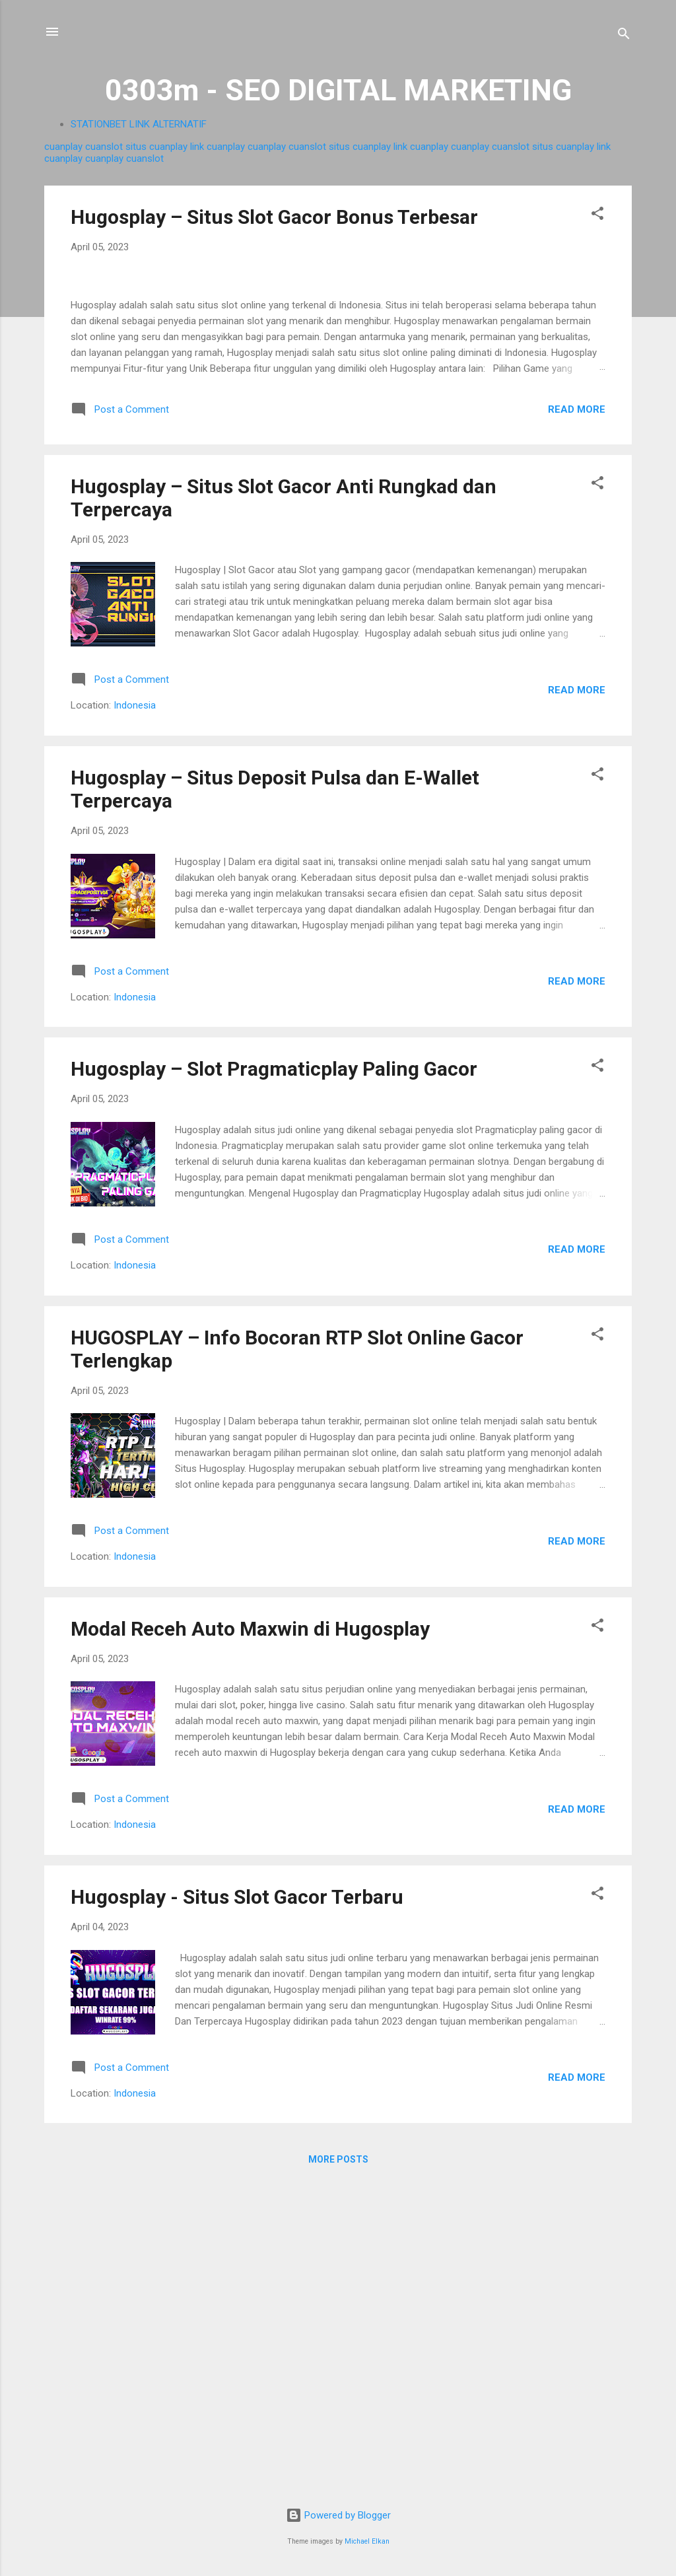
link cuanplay (217, 147)
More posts (338, 2471)
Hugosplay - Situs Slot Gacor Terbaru (237, 2209)
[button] (597, 215)
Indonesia (135, 1018)
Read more (576, 721)
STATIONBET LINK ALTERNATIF (139, 124)
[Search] (624, 36)
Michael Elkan (367, 2541)
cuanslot (104, 147)
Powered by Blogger (338, 2515)
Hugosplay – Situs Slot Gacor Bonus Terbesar (274, 216)
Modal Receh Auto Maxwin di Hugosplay (250, 1940)
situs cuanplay (156, 147)
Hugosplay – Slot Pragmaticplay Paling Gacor (274, 1381)
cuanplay (63, 147)
